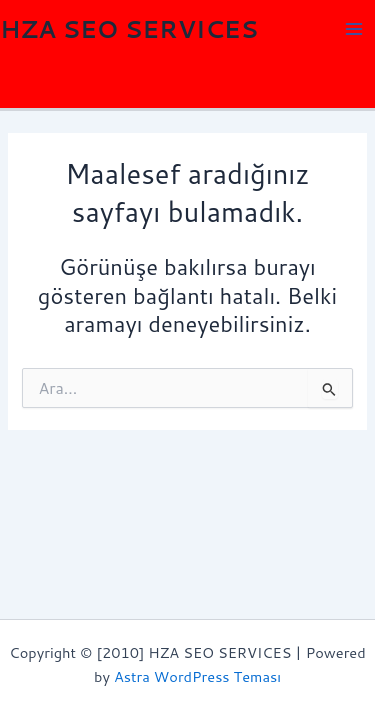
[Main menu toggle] (354, 29)
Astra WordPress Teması (197, 676)
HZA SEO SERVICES (129, 29)
